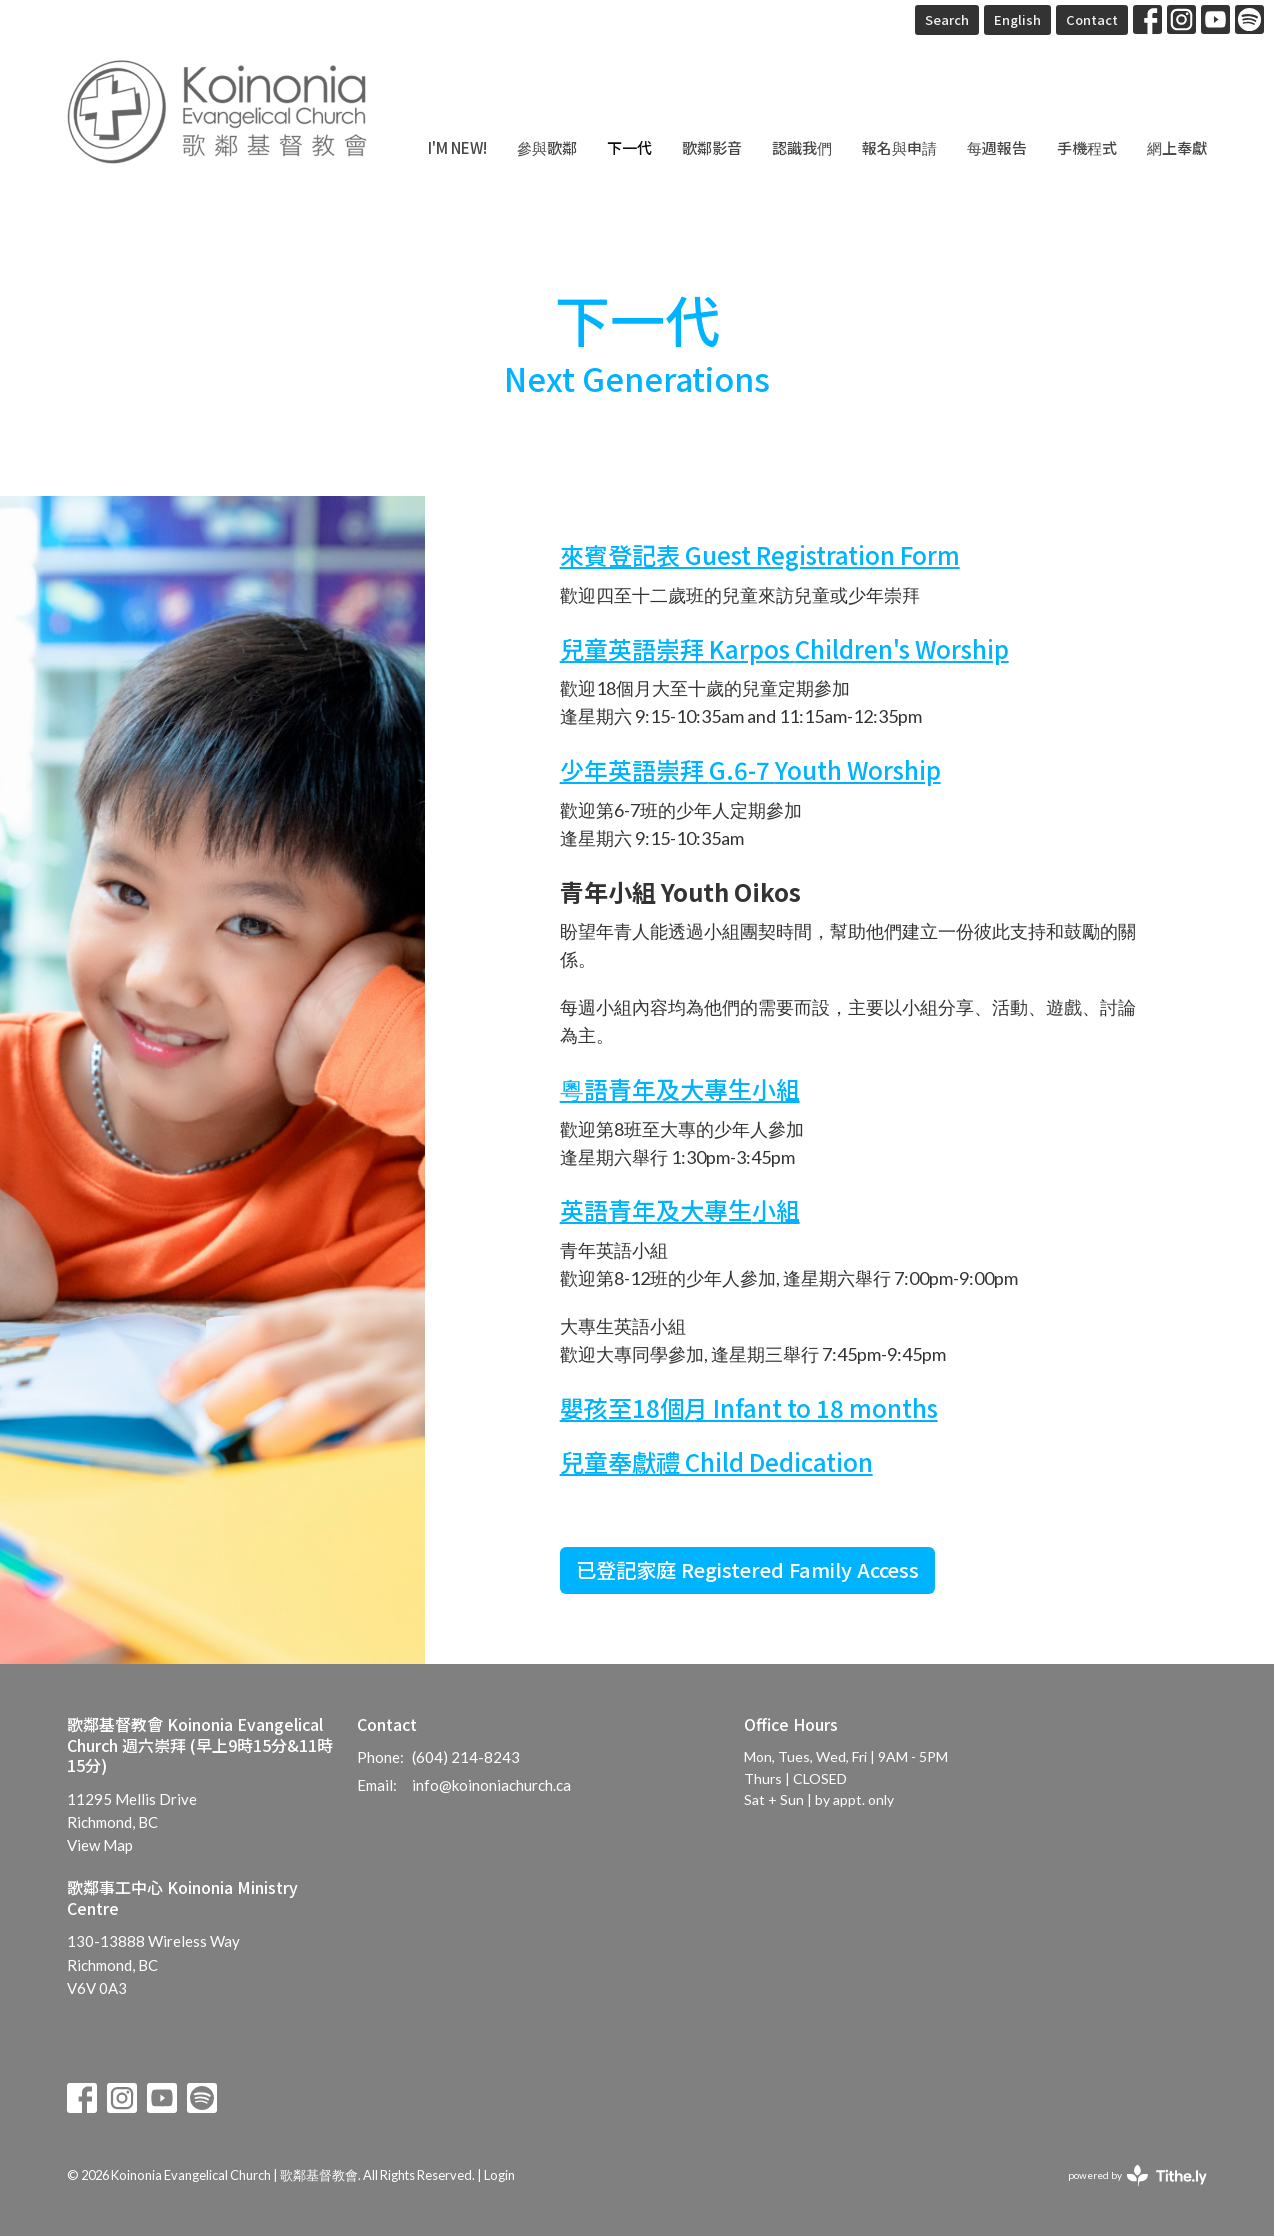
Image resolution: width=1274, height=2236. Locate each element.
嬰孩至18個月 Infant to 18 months (749, 1407)
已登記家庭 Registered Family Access (747, 1569)
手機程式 (1087, 147)
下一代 (629, 147)
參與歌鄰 (547, 147)
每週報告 (997, 147)
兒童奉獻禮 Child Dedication (716, 1461)
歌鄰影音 (712, 147)
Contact (1092, 19)
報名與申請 (899, 147)
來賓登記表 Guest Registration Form (760, 554)
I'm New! (457, 147)
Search (947, 19)
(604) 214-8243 (466, 1757)
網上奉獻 (1177, 147)
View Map (100, 1845)
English (1017, 19)
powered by (1137, 2175)
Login (499, 2175)
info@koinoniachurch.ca (491, 1785)
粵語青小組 (680, 1088)
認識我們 (802, 147)
